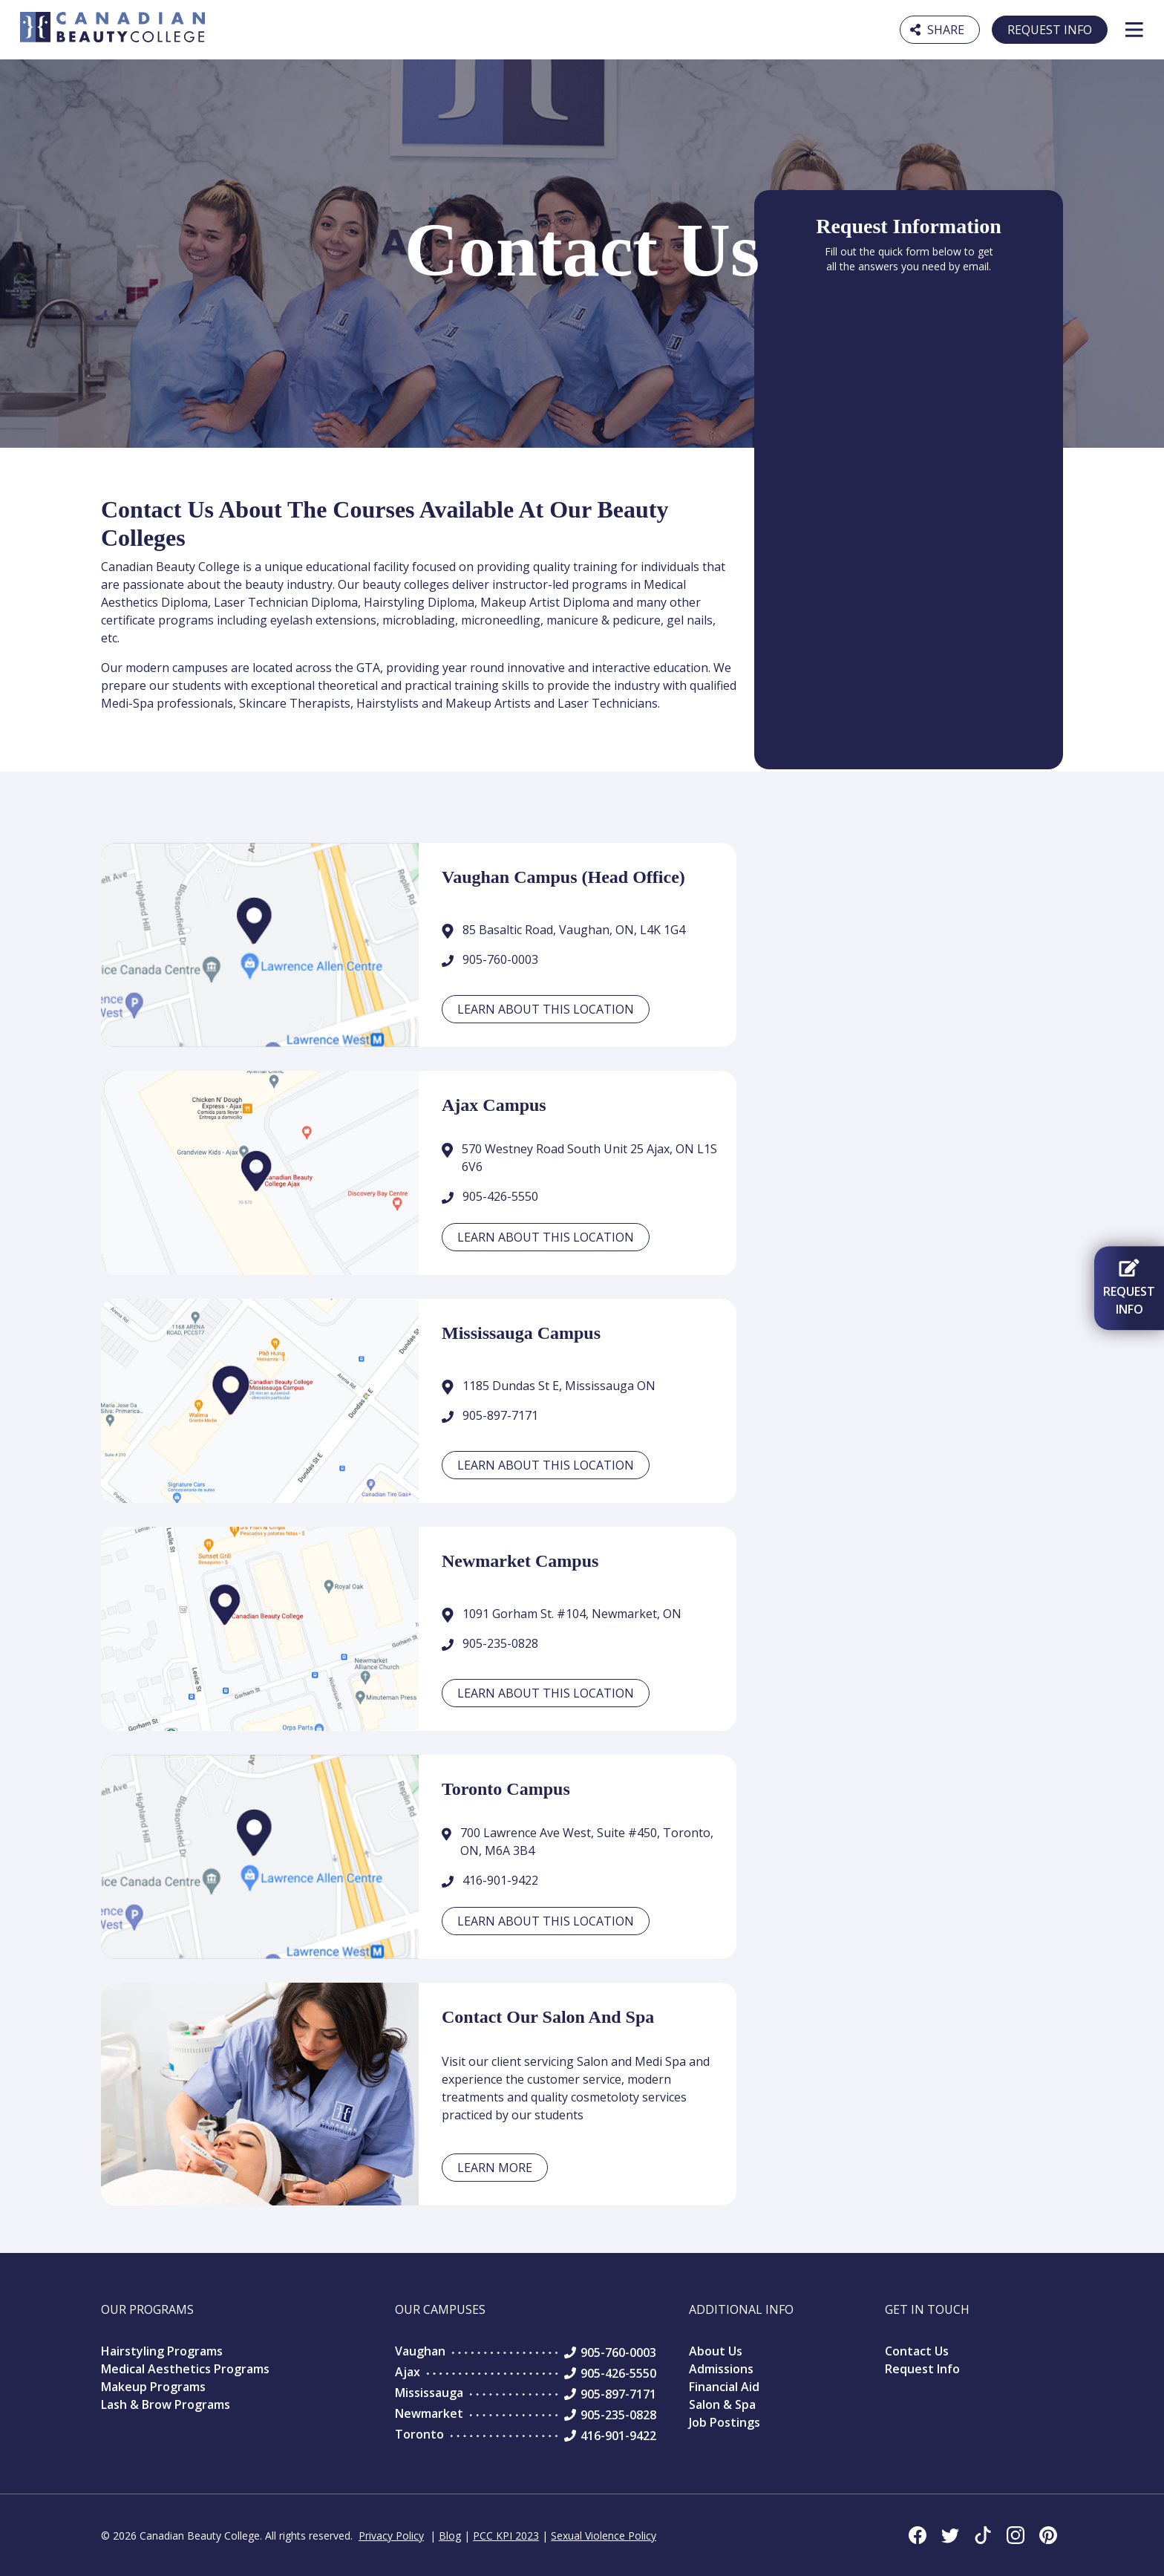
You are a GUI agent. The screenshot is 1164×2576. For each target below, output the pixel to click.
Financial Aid (724, 2386)
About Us (715, 2351)
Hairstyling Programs (162, 2351)
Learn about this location (545, 1009)
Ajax (407, 2372)
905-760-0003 (500, 959)
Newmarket (429, 2413)
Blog (450, 2535)
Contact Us (917, 2351)
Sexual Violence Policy (603, 2535)
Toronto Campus (506, 1789)
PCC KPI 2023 (506, 2535)
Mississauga (429, 2392)
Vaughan (420, 2351)
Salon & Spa (722, 2404)
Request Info (1049, 30)
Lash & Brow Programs (165, 2404)
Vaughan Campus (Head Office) (563, 877)
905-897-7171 (500, 1415)
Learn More (494, 2167)
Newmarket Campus (520, 1561)
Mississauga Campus (521, 1333)
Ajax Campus (494, 1105)
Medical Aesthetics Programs (185, 2369)
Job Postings (724, 2422)
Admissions (721, 2369)
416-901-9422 (500, 1880)
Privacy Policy (391, 2535)
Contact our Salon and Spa (548, 2016)
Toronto (419, 2434)
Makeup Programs (153, 2386)
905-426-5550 (500, 1196)
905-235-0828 (500, 1643)
